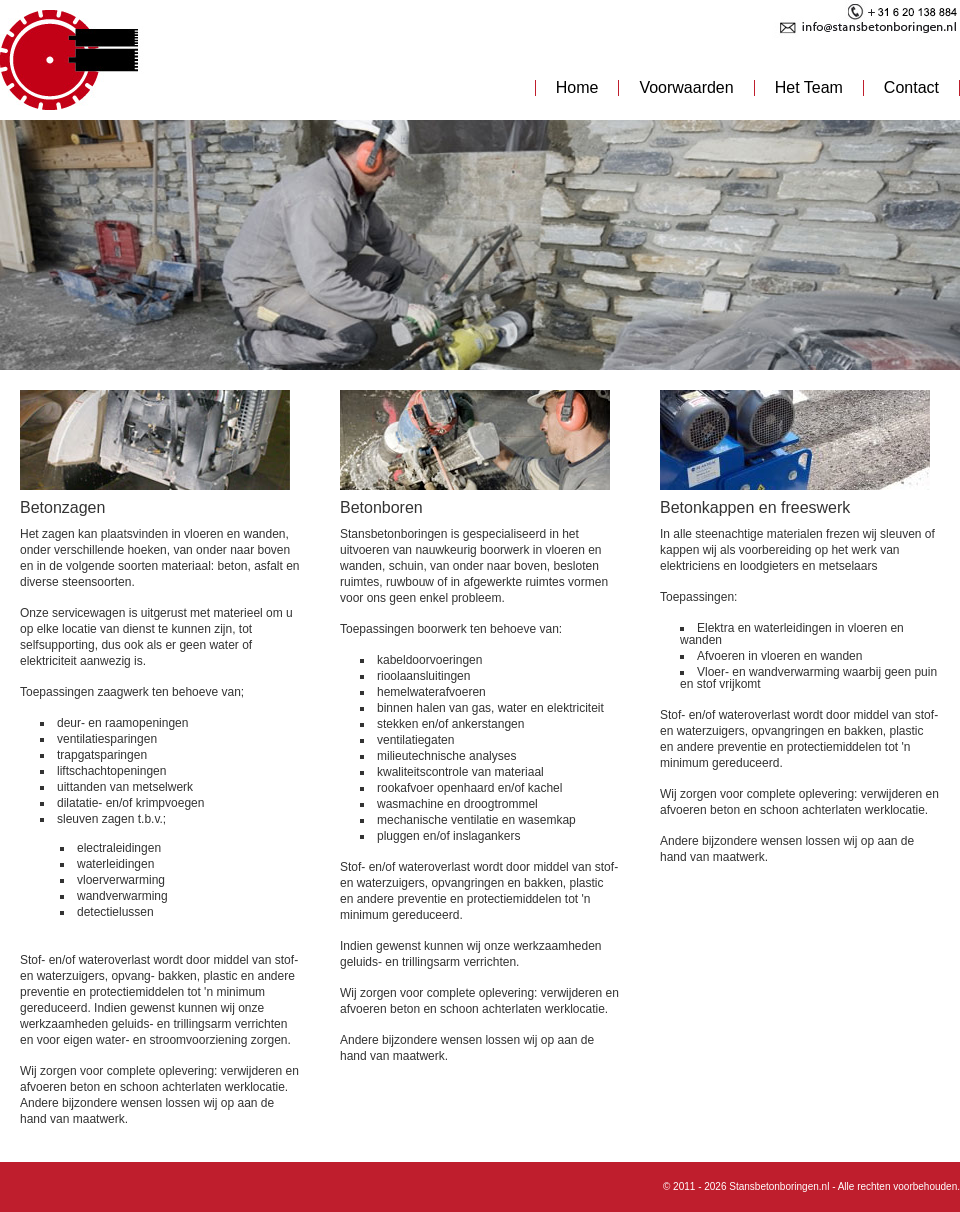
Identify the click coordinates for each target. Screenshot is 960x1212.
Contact (911, 87)
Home (577, 87)
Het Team (809, 87)
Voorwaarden (686, 87)
